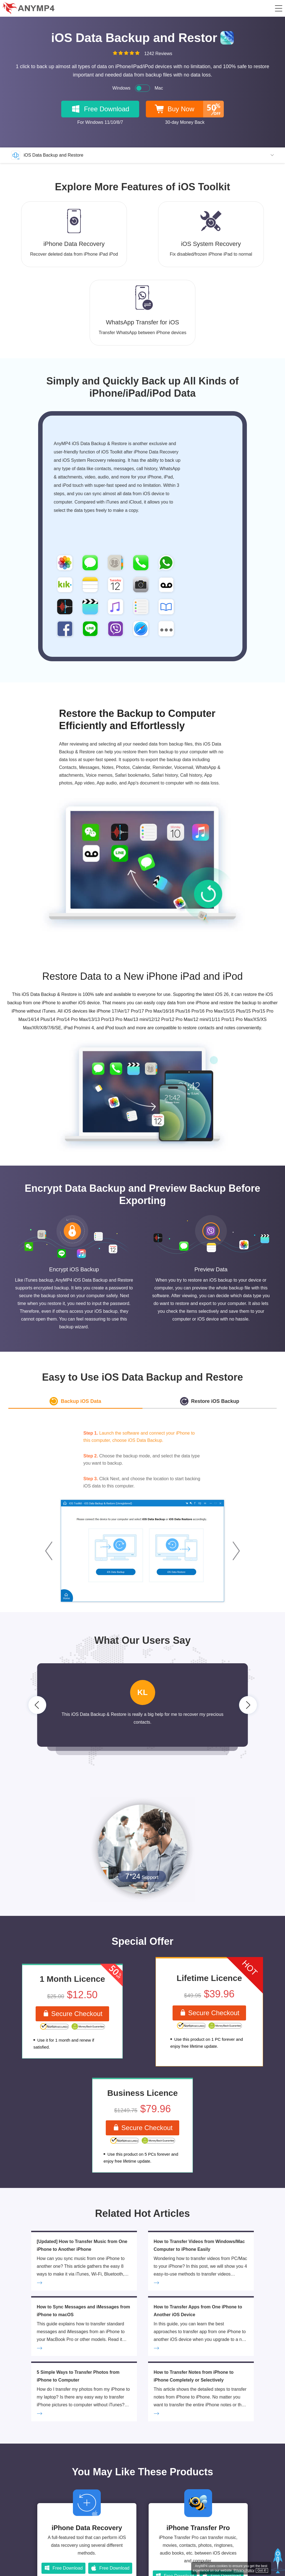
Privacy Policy (243, 2569)
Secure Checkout (72, 2014)
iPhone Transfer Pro (198, 2533)
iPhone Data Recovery (86, 2533)
